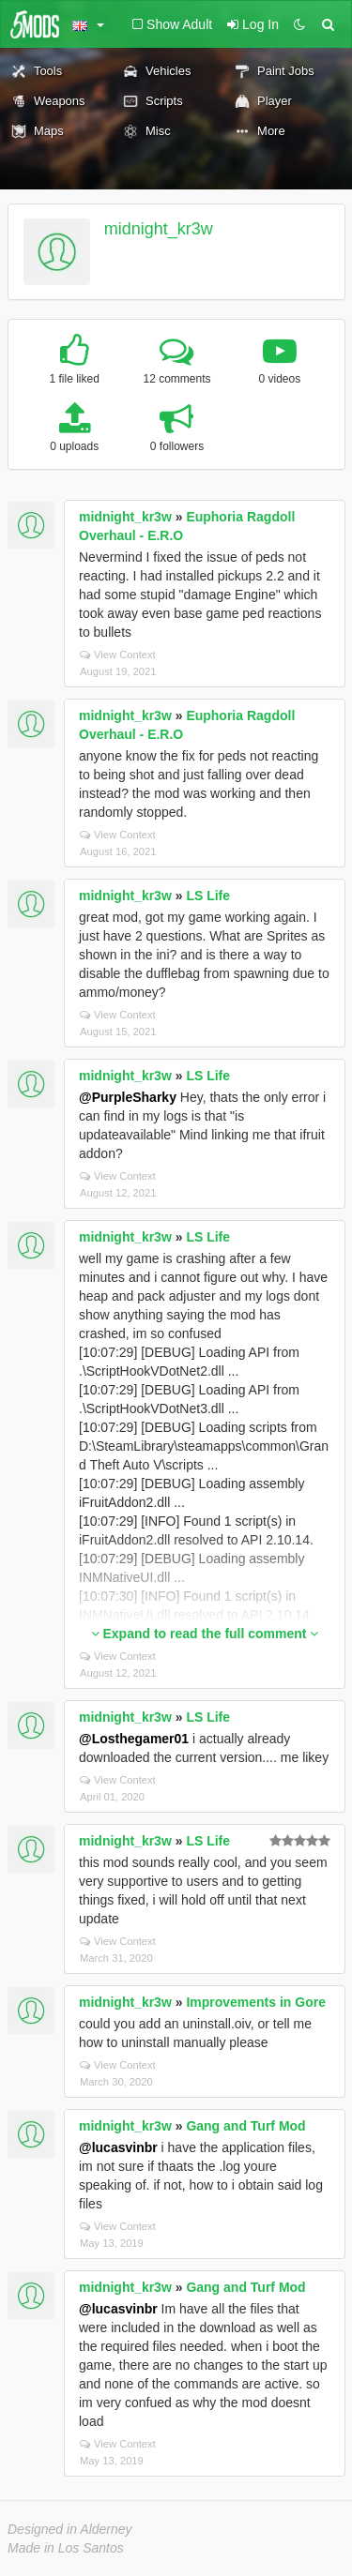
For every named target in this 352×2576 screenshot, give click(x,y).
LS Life (208, 895)
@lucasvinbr (118, 2147)
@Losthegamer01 (134, 1738)
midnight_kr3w (158, 228)
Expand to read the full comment (205, 1633)
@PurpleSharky (127, 1097)
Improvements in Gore (256, 2002)
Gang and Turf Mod (245, 2125)
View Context (118, 654)
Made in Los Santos (66, 2547)
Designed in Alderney (70, 2529)
